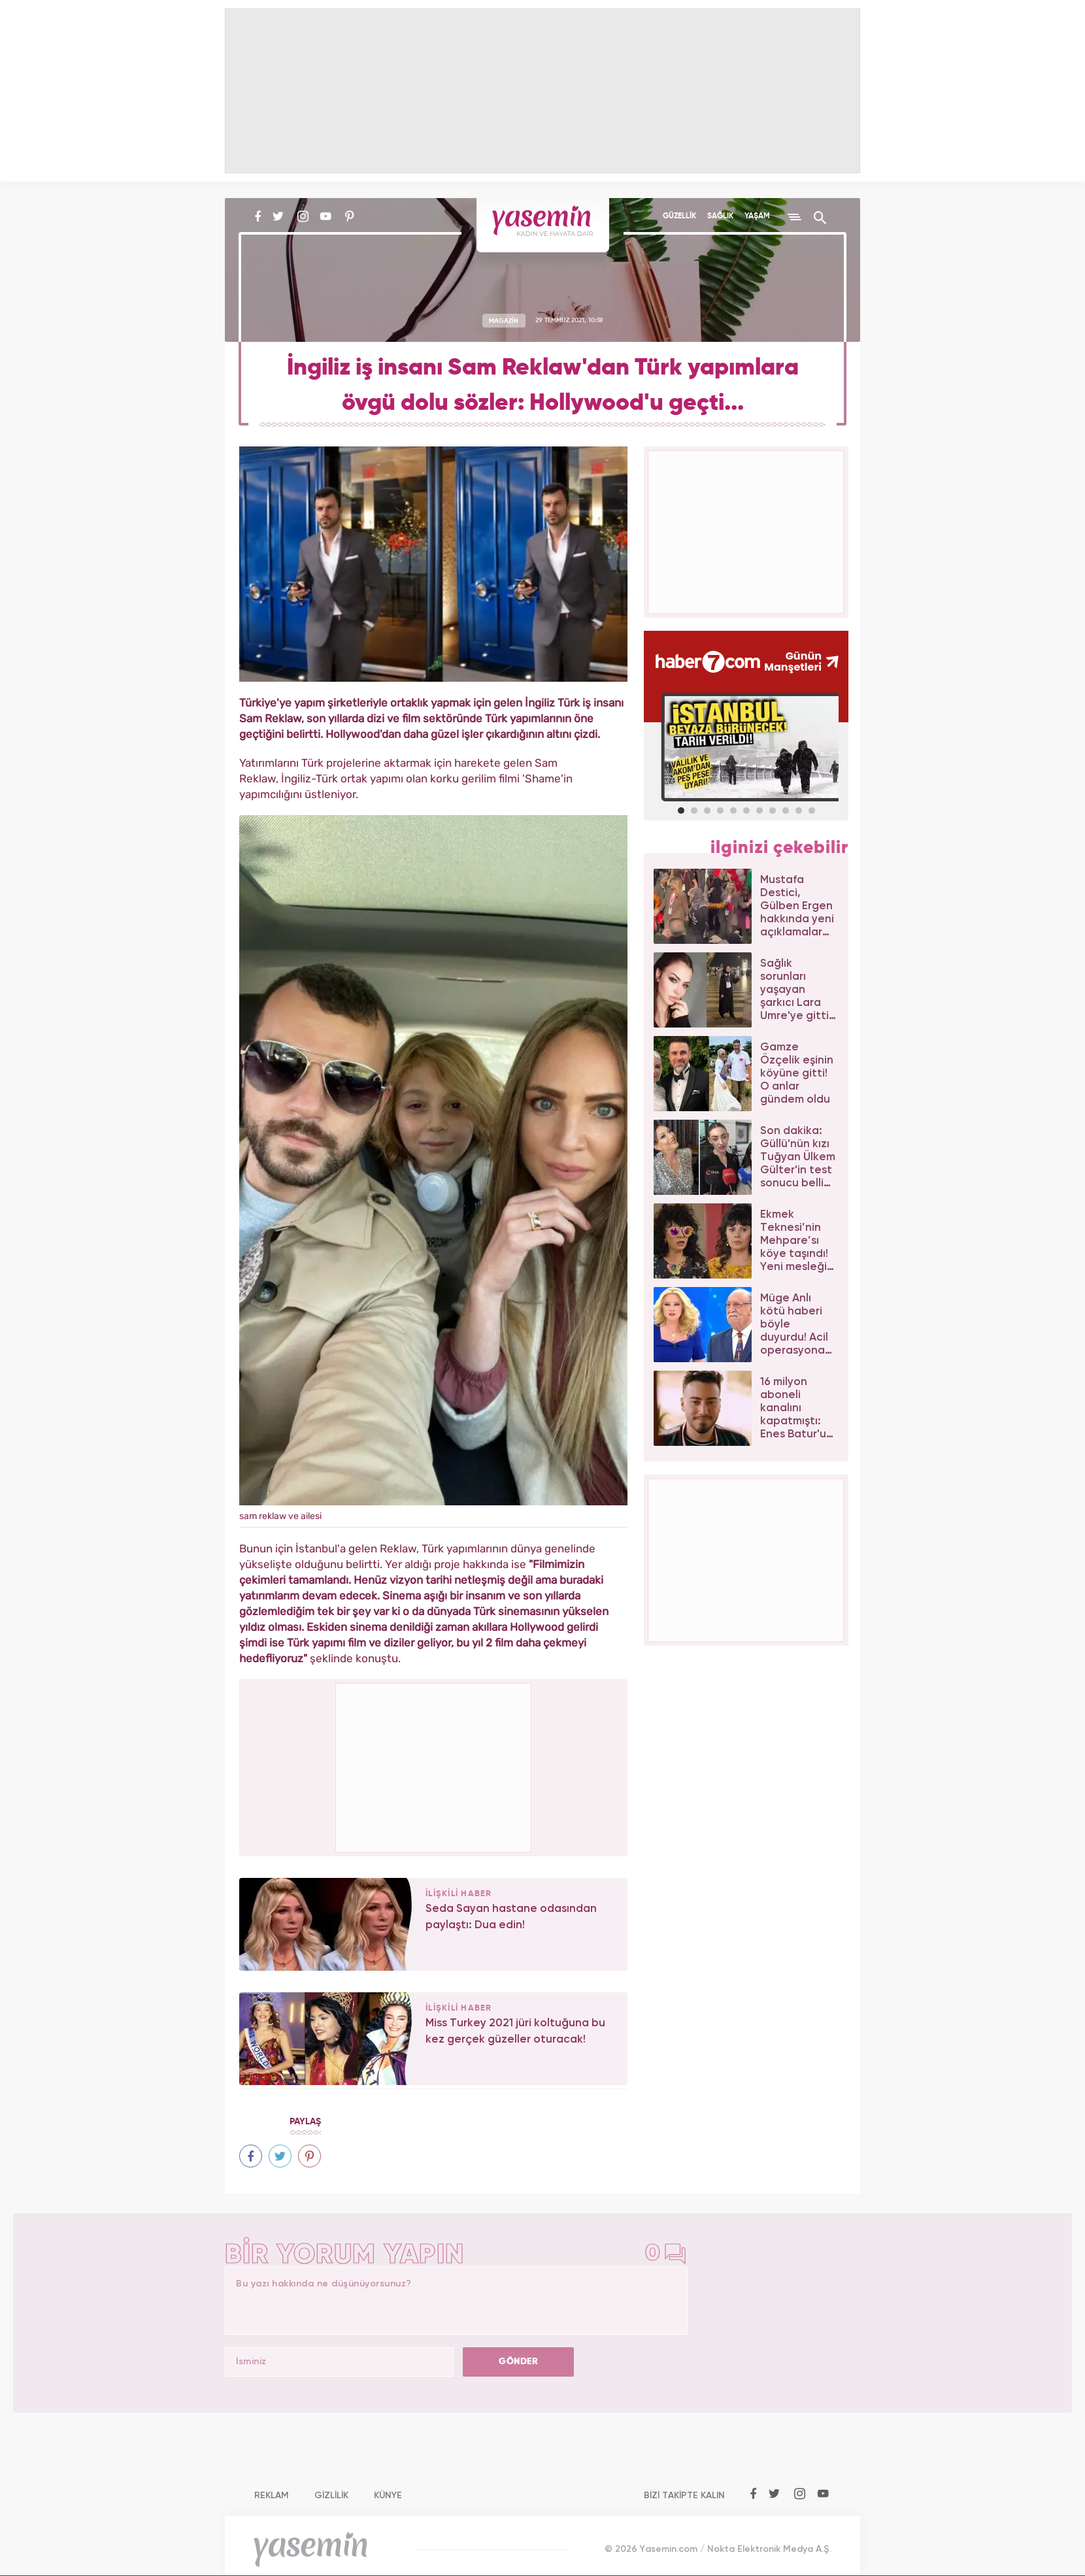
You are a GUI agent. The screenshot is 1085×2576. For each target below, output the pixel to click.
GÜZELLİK (679, 216)
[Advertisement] (434, 1765)
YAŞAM (757, 216)
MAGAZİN (503, 320)
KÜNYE (388, 2495)
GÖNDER (518, 2361)
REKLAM (271, 2495)
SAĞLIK (720, 216)
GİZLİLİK (331, 2495)
